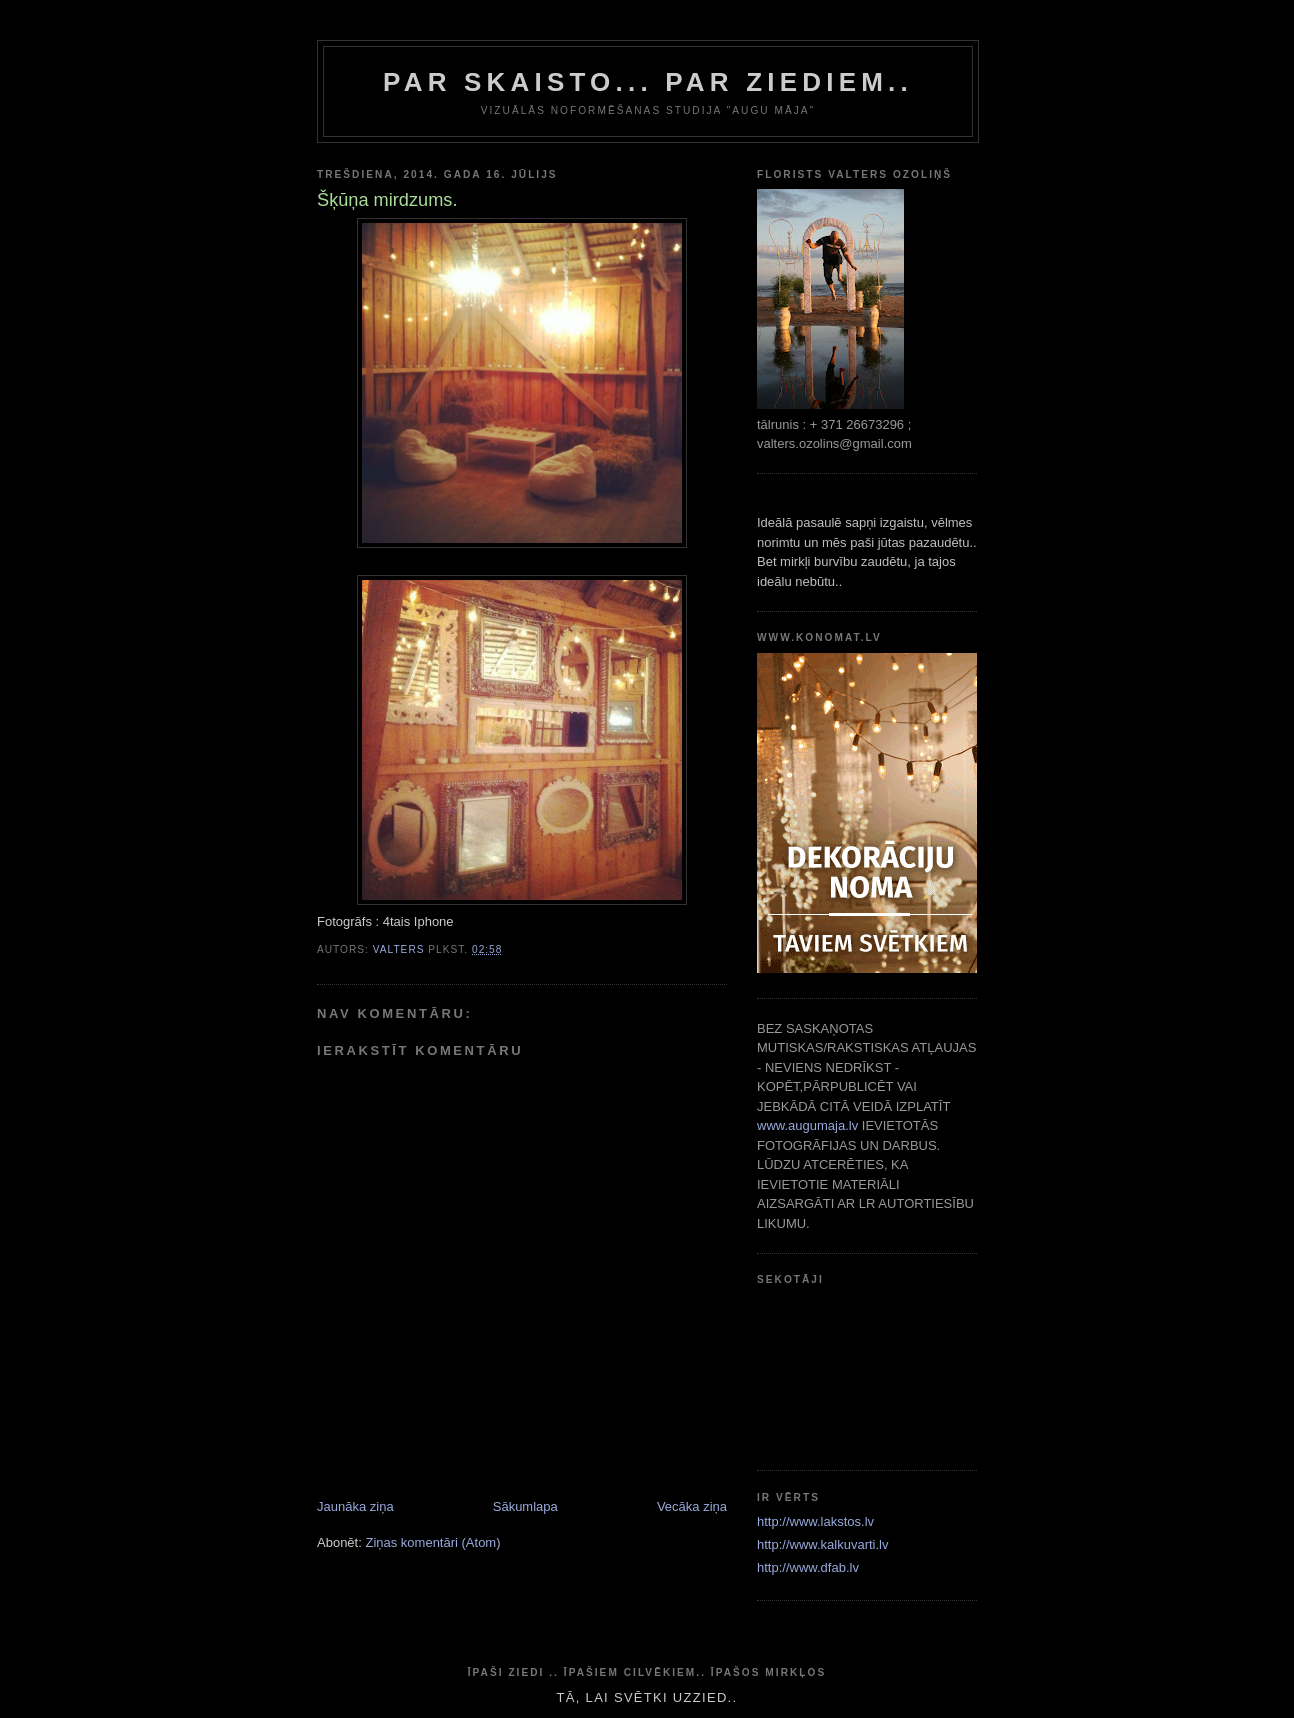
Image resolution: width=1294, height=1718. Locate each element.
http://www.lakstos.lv (815, 1521)
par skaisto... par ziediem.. (648, 82)
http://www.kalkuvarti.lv (823, 1544)
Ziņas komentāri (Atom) (432, 1542)
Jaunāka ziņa (355, 1506)
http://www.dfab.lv (808, 1567)
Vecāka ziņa (692, 1506)
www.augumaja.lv (807, 1125)
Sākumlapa (525, 1506)
